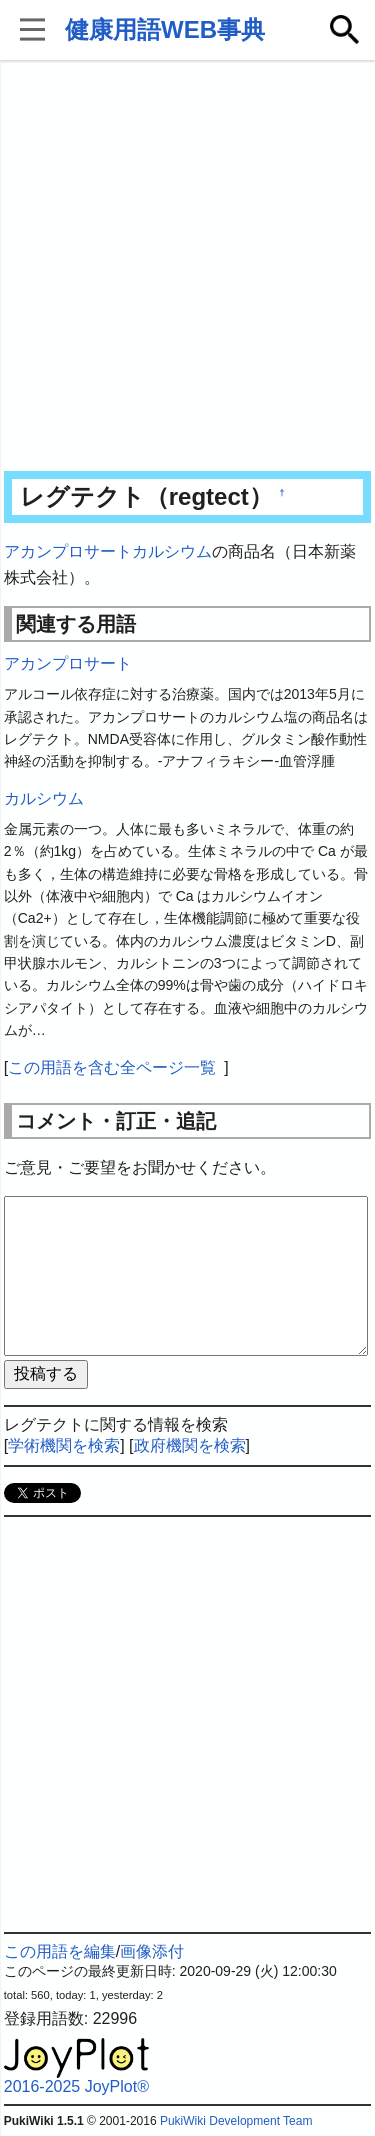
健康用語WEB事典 (165, 29)
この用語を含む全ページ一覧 (112, 1067)
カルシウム (172, 551)
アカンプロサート (68, 551)
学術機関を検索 (64, 1445)
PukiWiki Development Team (236, 2121)
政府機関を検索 (190, 1445)
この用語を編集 (60, 1951)
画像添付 (152, 1951)
